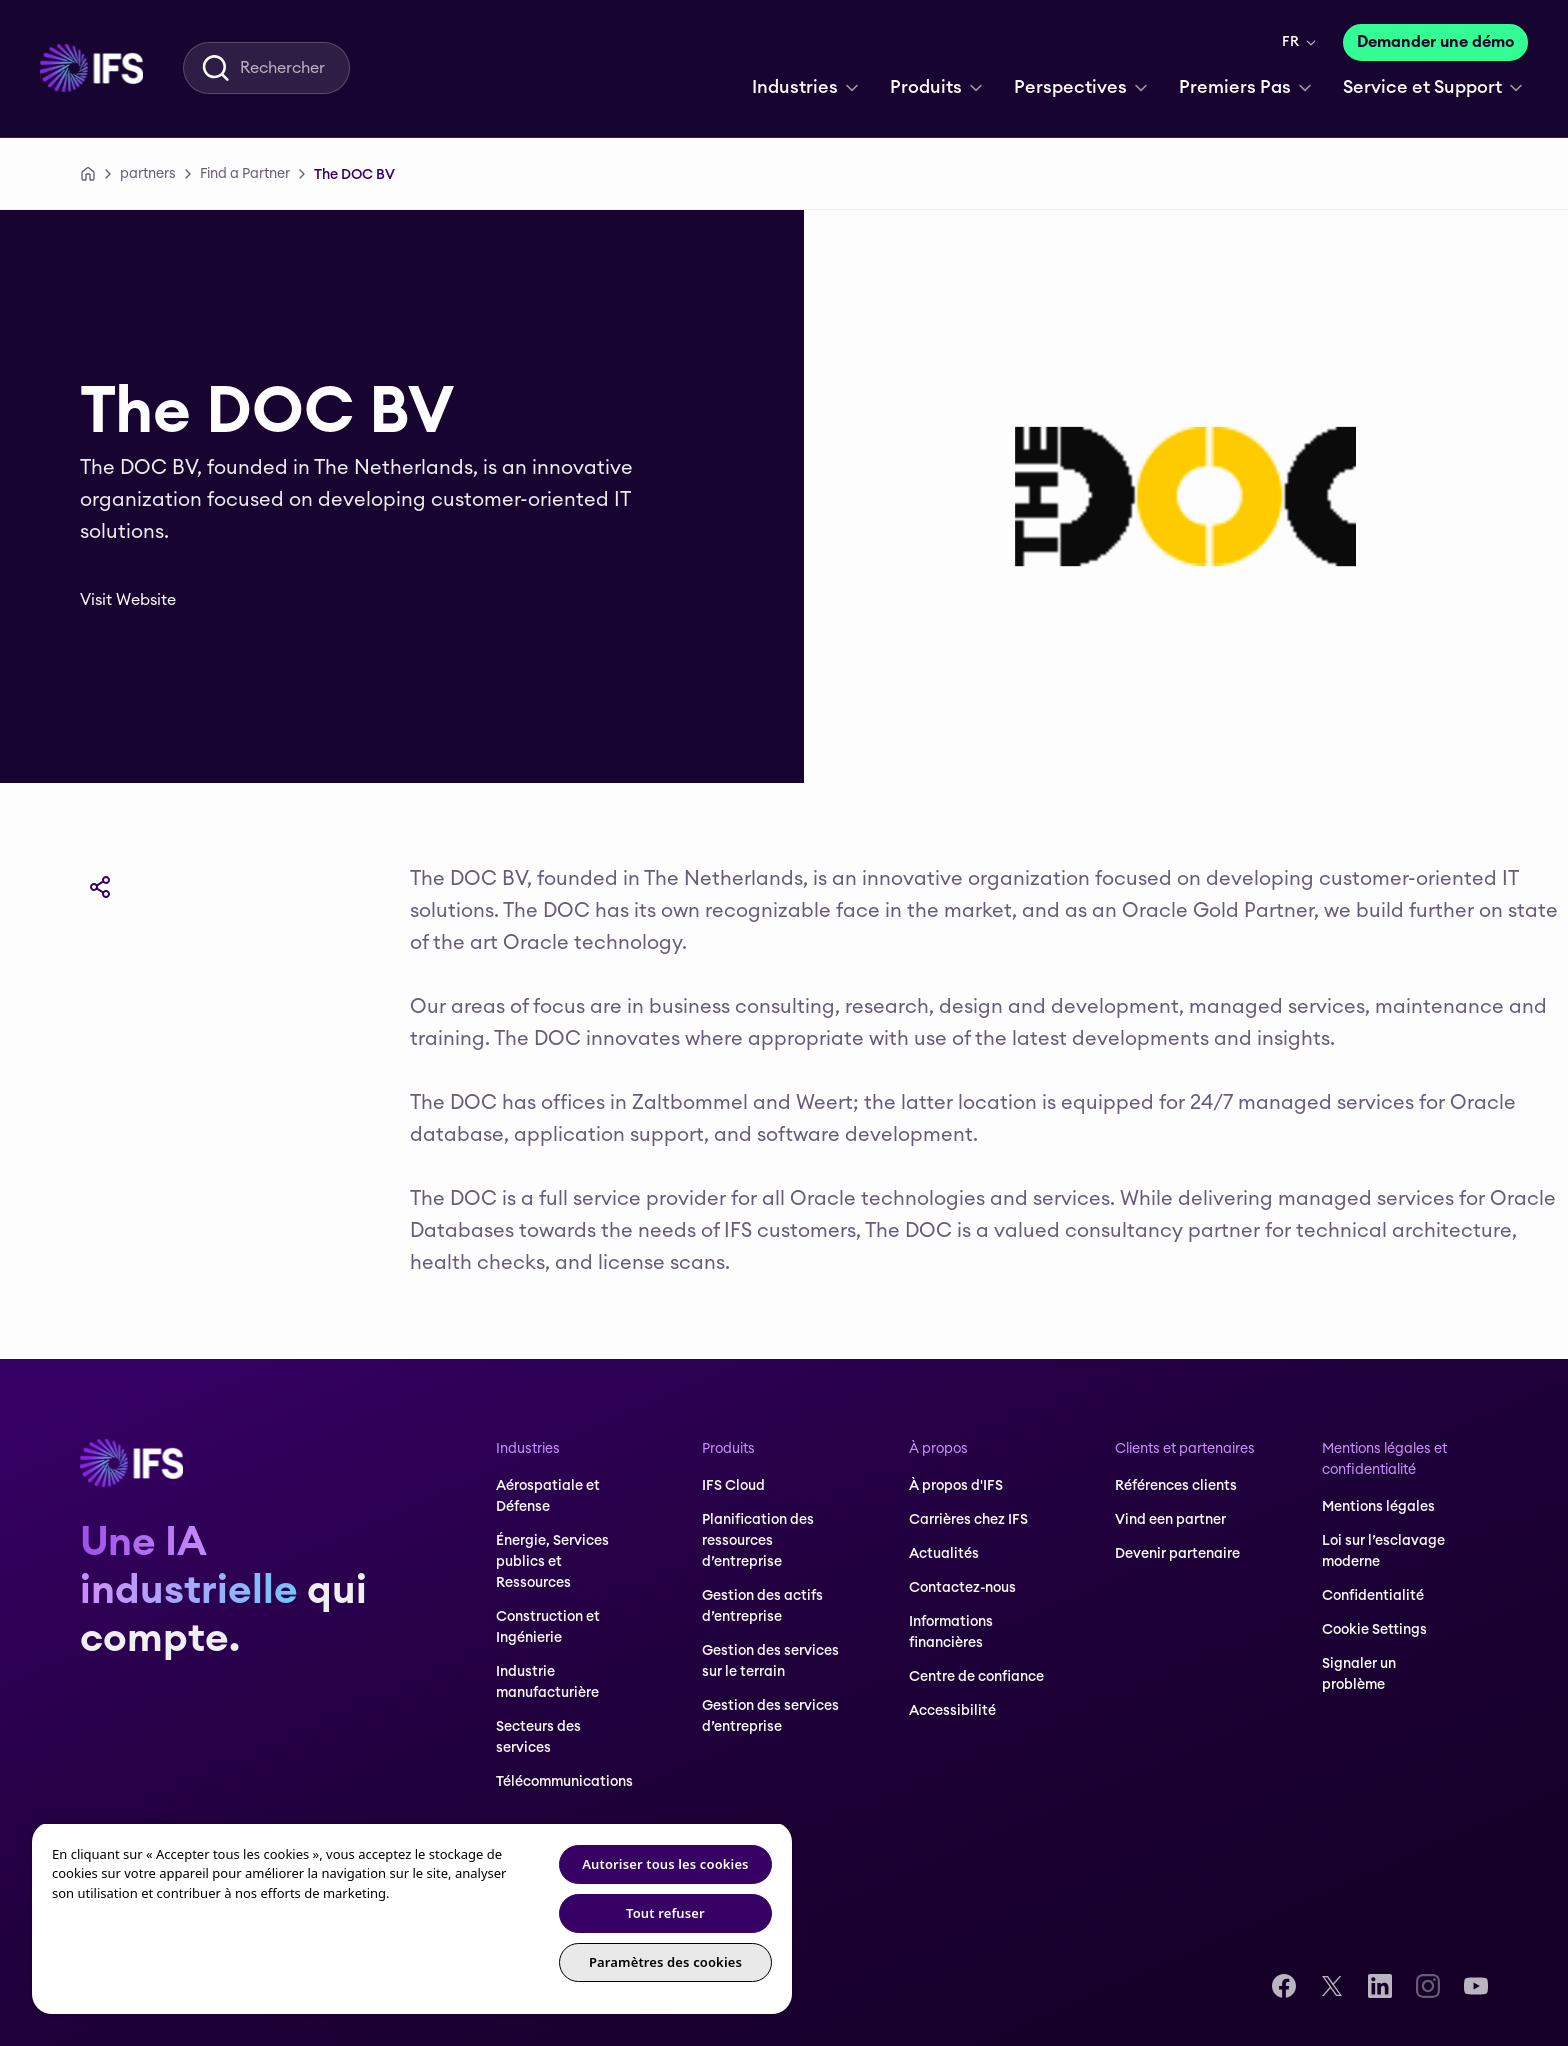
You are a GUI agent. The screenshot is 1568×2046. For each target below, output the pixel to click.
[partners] (148, 174)
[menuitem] (91, 68)
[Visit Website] (142, 600)
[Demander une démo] (1435, 42)
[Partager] (100, 887)
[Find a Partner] (245, 174)
